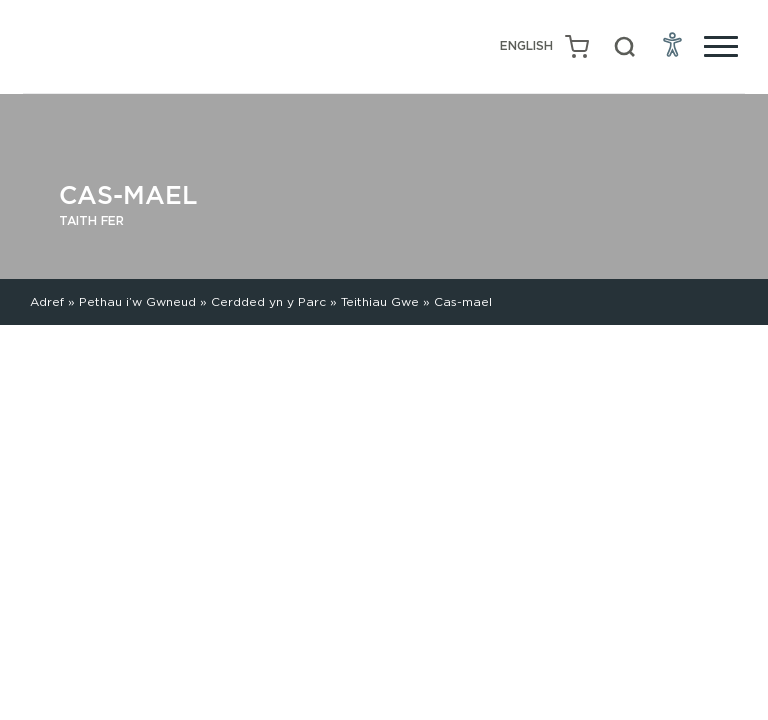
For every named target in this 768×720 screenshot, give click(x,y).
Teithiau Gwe (380, 301)
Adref (47, 301)
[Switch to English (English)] (526, 46)
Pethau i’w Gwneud (137, 301)
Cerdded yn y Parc (268, 301)
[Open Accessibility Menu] (673, 44)
